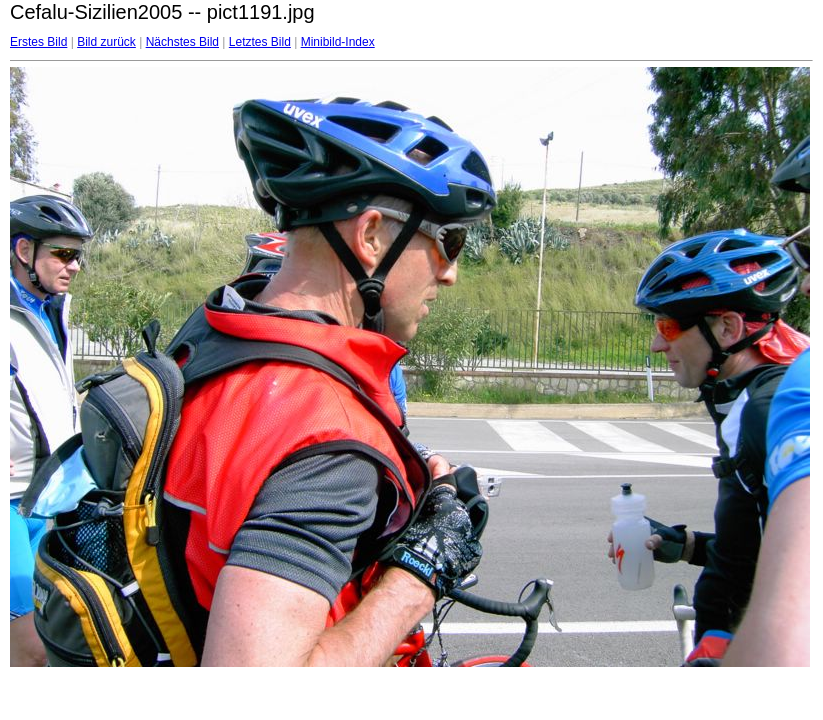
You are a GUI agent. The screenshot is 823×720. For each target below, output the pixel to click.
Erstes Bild (38, 42)
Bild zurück (106, 42)
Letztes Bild (260, 42)
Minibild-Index (338, 42)
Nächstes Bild (182, 42)
